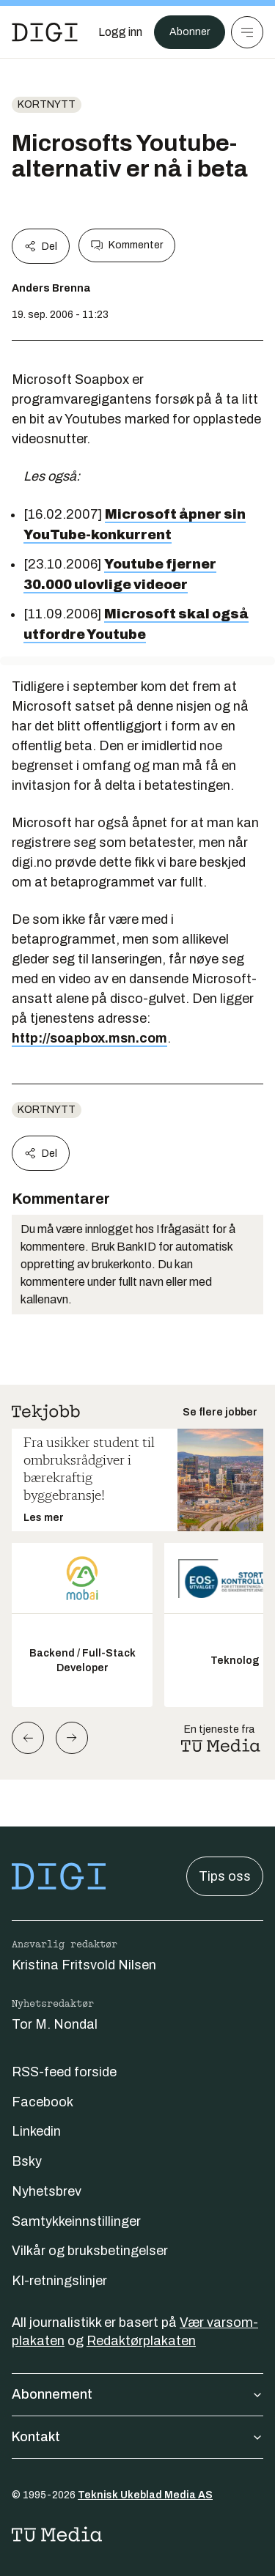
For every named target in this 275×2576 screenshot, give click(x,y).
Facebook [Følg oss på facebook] (42, 2102)
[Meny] (247, 32)
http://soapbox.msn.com (89, 1038)
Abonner (189, 31)
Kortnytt (47, 104)
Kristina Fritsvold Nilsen (84, 1965)
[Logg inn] (120, 32)
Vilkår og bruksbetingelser (90, 2250)
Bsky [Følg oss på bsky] (27, 2161)
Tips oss (225, 1876)
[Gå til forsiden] (45, 32)
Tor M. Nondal (55, 2024)
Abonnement (137, 2394)
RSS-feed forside (64, 2072)
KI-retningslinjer (59, 2280)
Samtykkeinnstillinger (76, 2221)
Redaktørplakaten (141, 2340)
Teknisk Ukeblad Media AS (145, 2495)
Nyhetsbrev (46, 2191)
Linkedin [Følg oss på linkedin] (36, 2131)
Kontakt (137, 2436)
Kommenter (127, 245)
